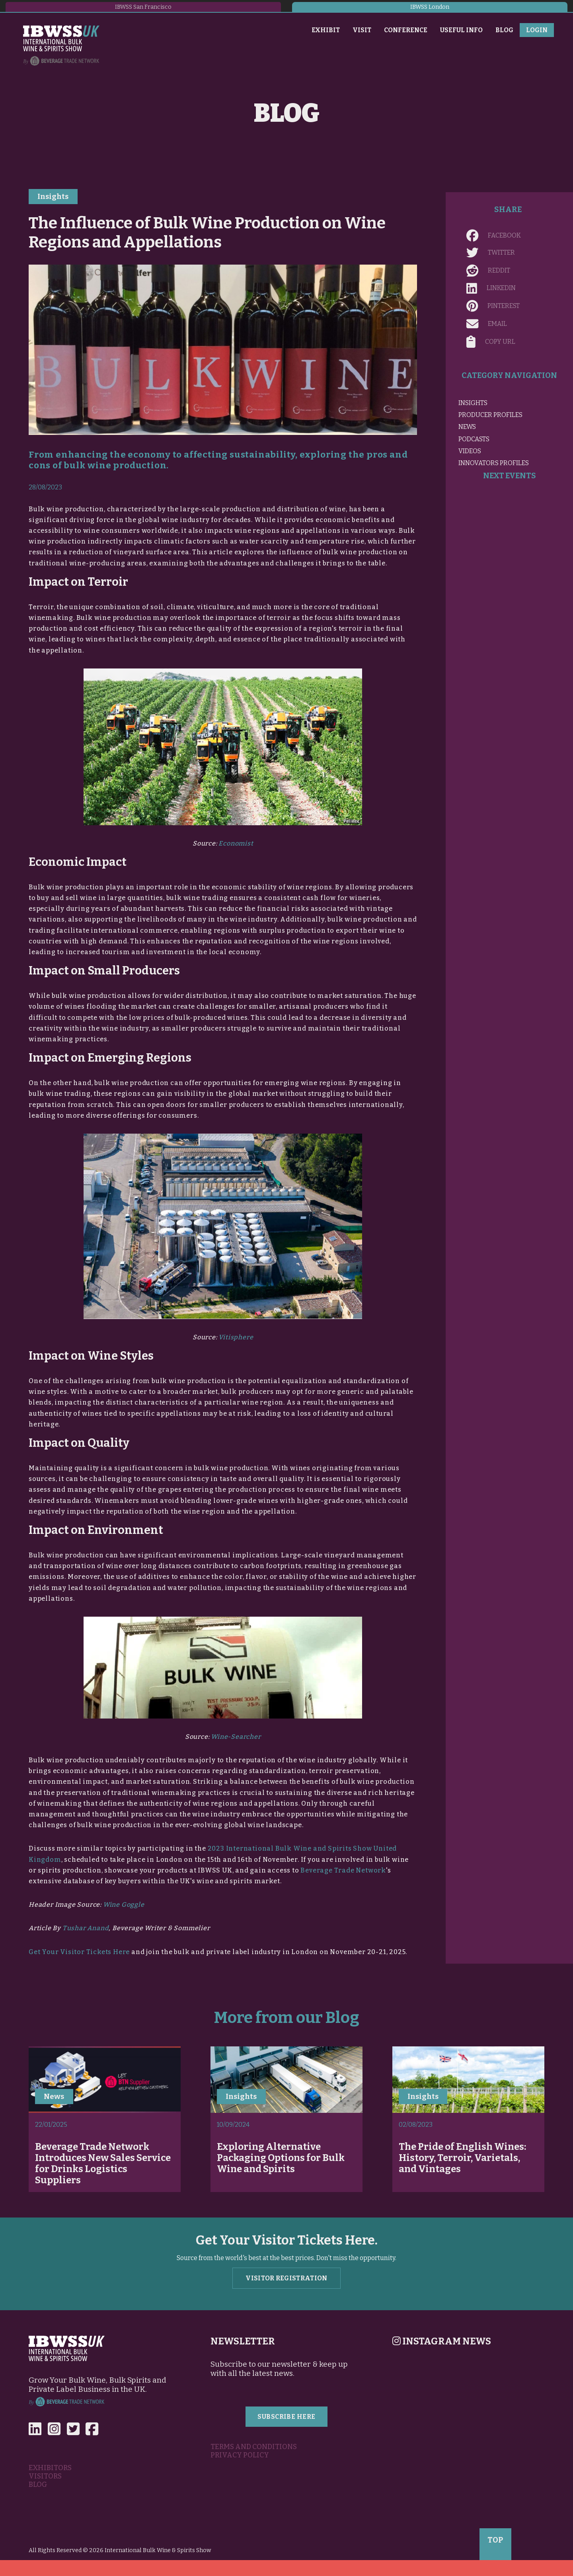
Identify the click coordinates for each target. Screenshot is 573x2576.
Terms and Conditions (253, 2447)
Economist (235, 843)
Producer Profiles (490, 415)
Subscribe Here (286, 2416)
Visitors (45, 2476)
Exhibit (326, 30)
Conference (405, 30)
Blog (504, 30)
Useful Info (461, 30)
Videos (469, 451)
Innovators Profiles (493, 463)
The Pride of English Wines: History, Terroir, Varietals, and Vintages (462, 2158)
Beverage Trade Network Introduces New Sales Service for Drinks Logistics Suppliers (103, 2163)
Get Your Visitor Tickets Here (79, 1952)
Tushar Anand (85, 1928)
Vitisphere (235, 1337)
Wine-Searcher (236, 1736)
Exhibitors (50, 2468)
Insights (52, 196)
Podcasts (473, 439)
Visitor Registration (286, 2278)
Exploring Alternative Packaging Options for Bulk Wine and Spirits (281, 2158)
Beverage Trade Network (343, 1870)
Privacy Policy (239, 2455)
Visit (362, 30)
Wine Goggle (123, 1904)
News (467, 427)
